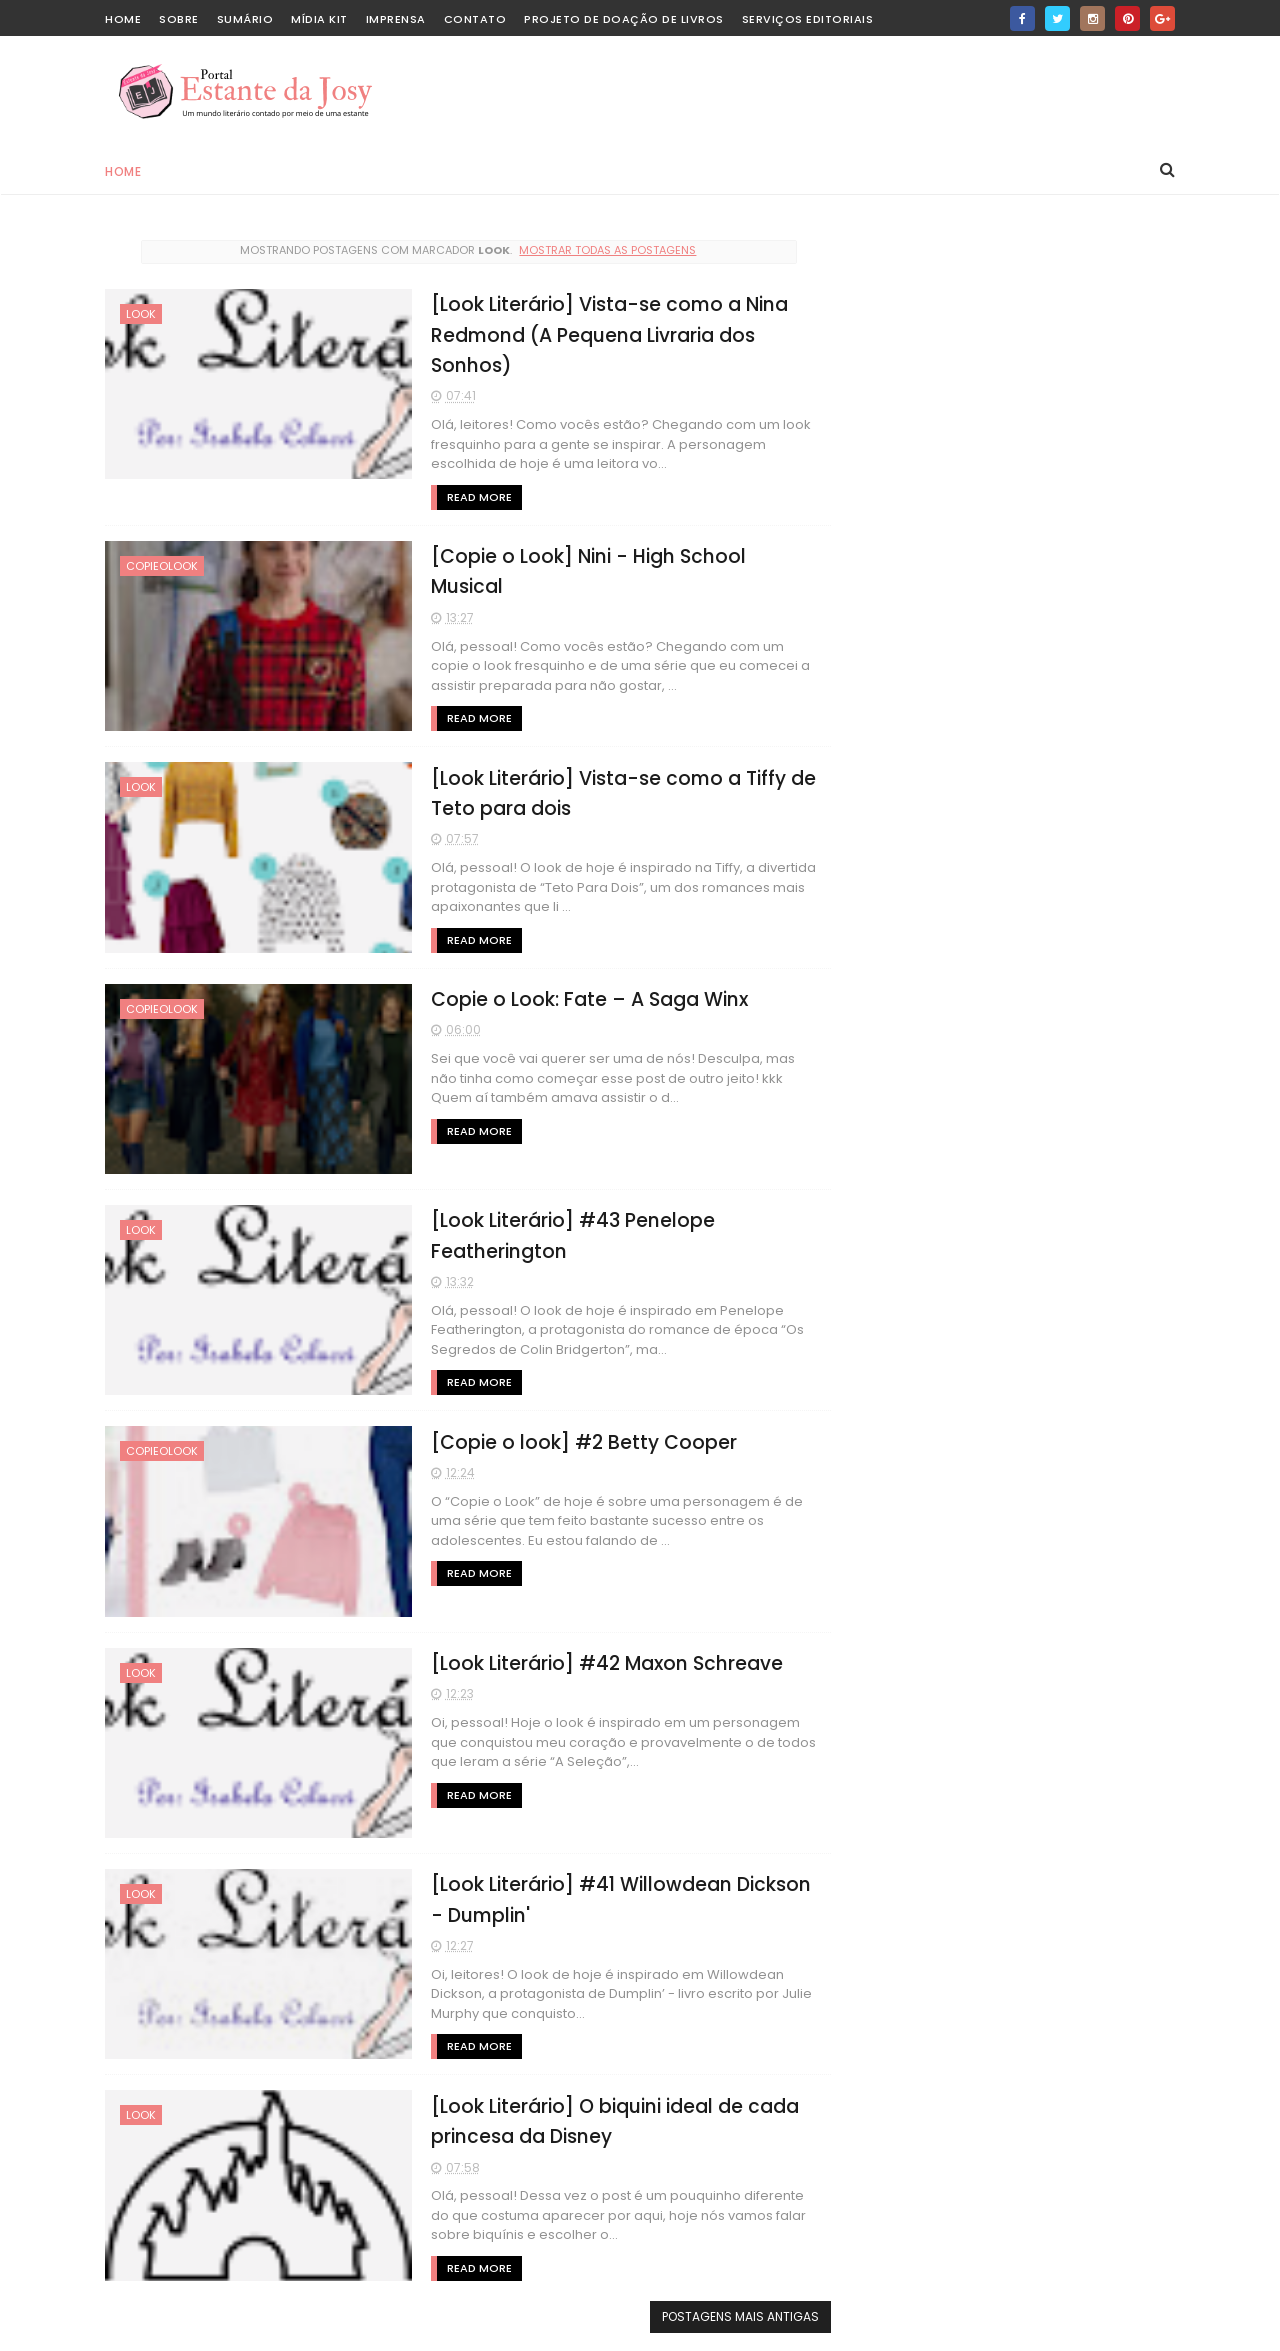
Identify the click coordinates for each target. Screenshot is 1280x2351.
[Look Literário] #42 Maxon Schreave (591, 1661)
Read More (463, 497)
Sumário (245, 19)
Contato (475, 19)
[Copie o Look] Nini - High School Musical (611, 556)
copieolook (162, 566)
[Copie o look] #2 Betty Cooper (568, 1440)
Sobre (179, 19)
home (123, 19)
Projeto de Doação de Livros (624, 19)
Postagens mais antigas (727, 2314)
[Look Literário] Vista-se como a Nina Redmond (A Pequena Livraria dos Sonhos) (594, 335)
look (141, 314)
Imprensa (396, 19)
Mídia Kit (319, 19)
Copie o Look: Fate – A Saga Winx (573, 998)
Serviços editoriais (808, 19)
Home (123, 171)
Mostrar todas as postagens (601, 250)
